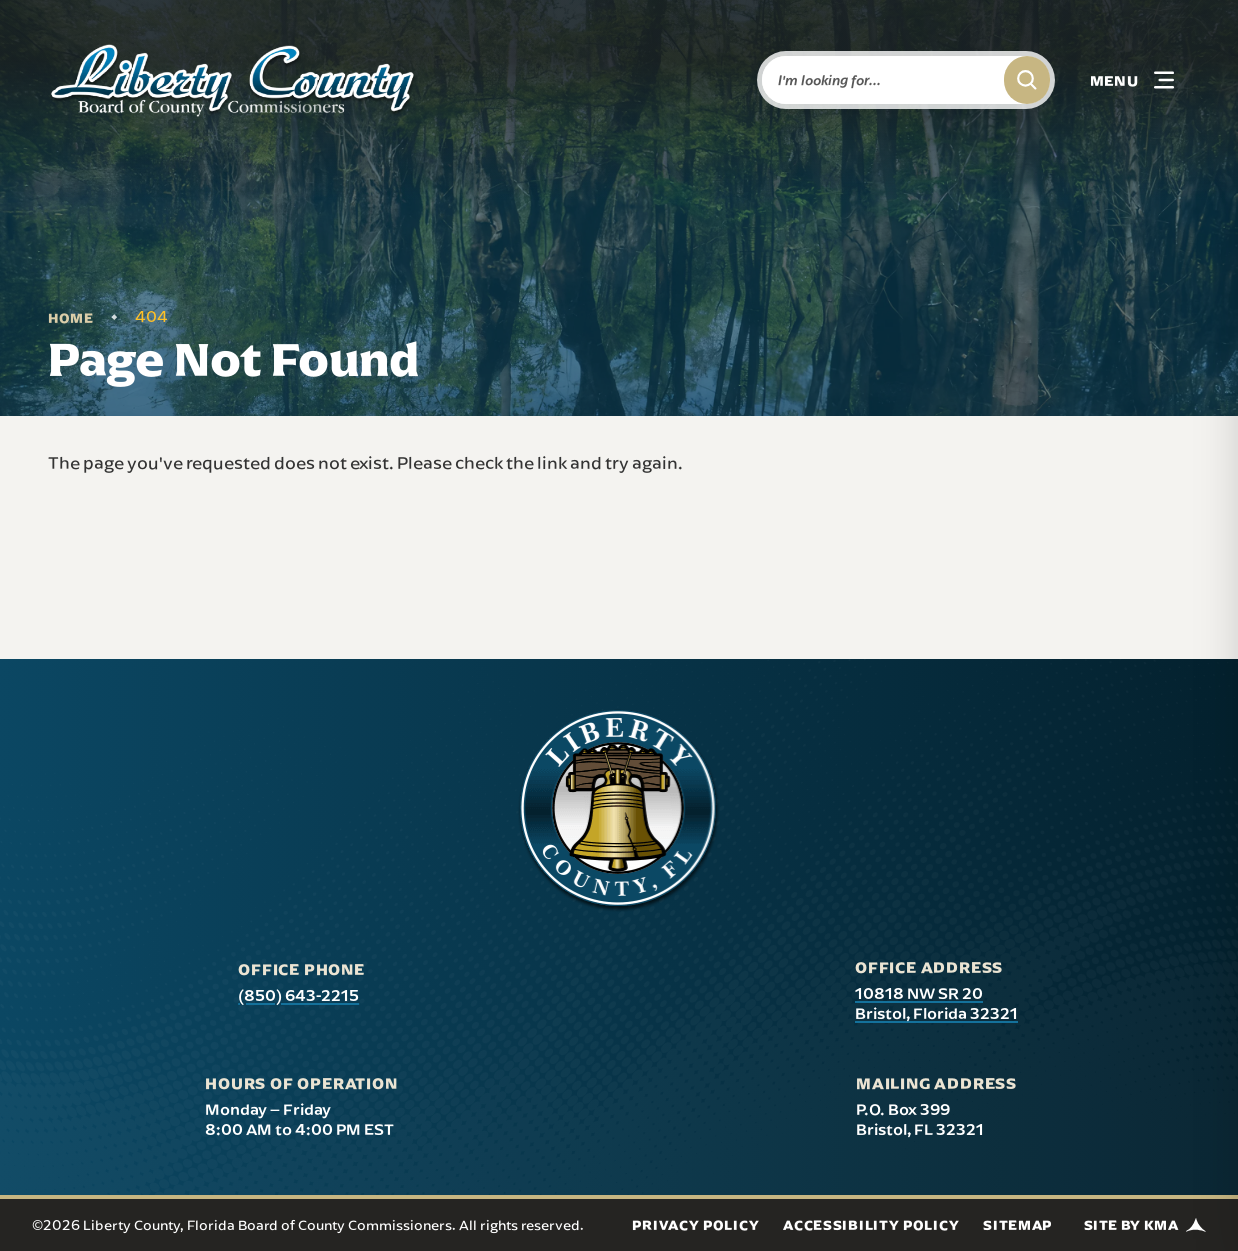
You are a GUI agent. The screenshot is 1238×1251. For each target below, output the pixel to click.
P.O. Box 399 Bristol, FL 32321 (920, 1119)
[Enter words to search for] (879, 80)
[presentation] (619, 811)
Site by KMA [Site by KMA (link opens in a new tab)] (1145, 1225)
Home (71, 318)
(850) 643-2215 (298, 995)
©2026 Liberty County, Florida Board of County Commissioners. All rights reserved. (308, 1225)
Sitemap (1017, 1225)
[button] (1132, 80)
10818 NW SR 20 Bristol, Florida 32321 (936, 1003)
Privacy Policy (695, 1225)
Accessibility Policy (871, 1225)
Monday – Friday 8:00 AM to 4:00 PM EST (299, 1119)
